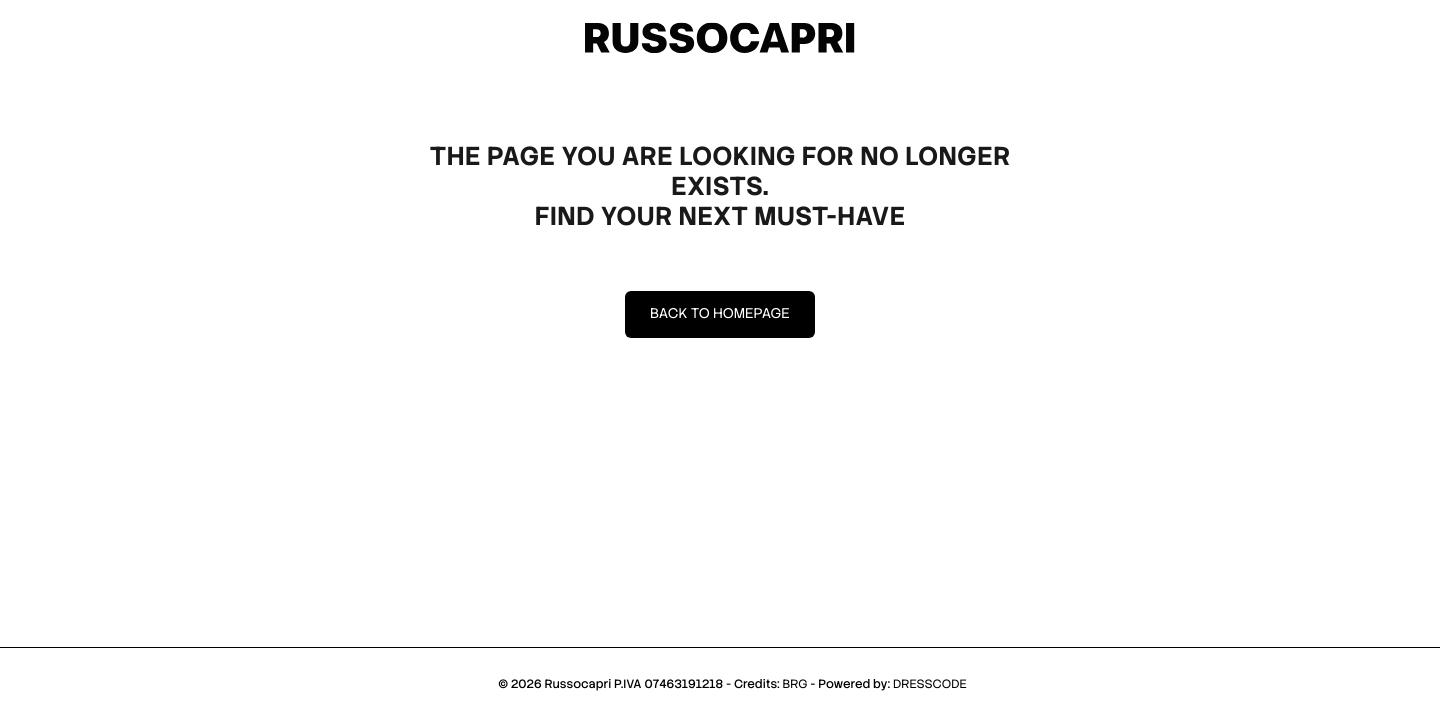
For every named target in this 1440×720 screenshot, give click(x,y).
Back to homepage (720, 314)
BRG (794, 684)
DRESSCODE (930, 684)
